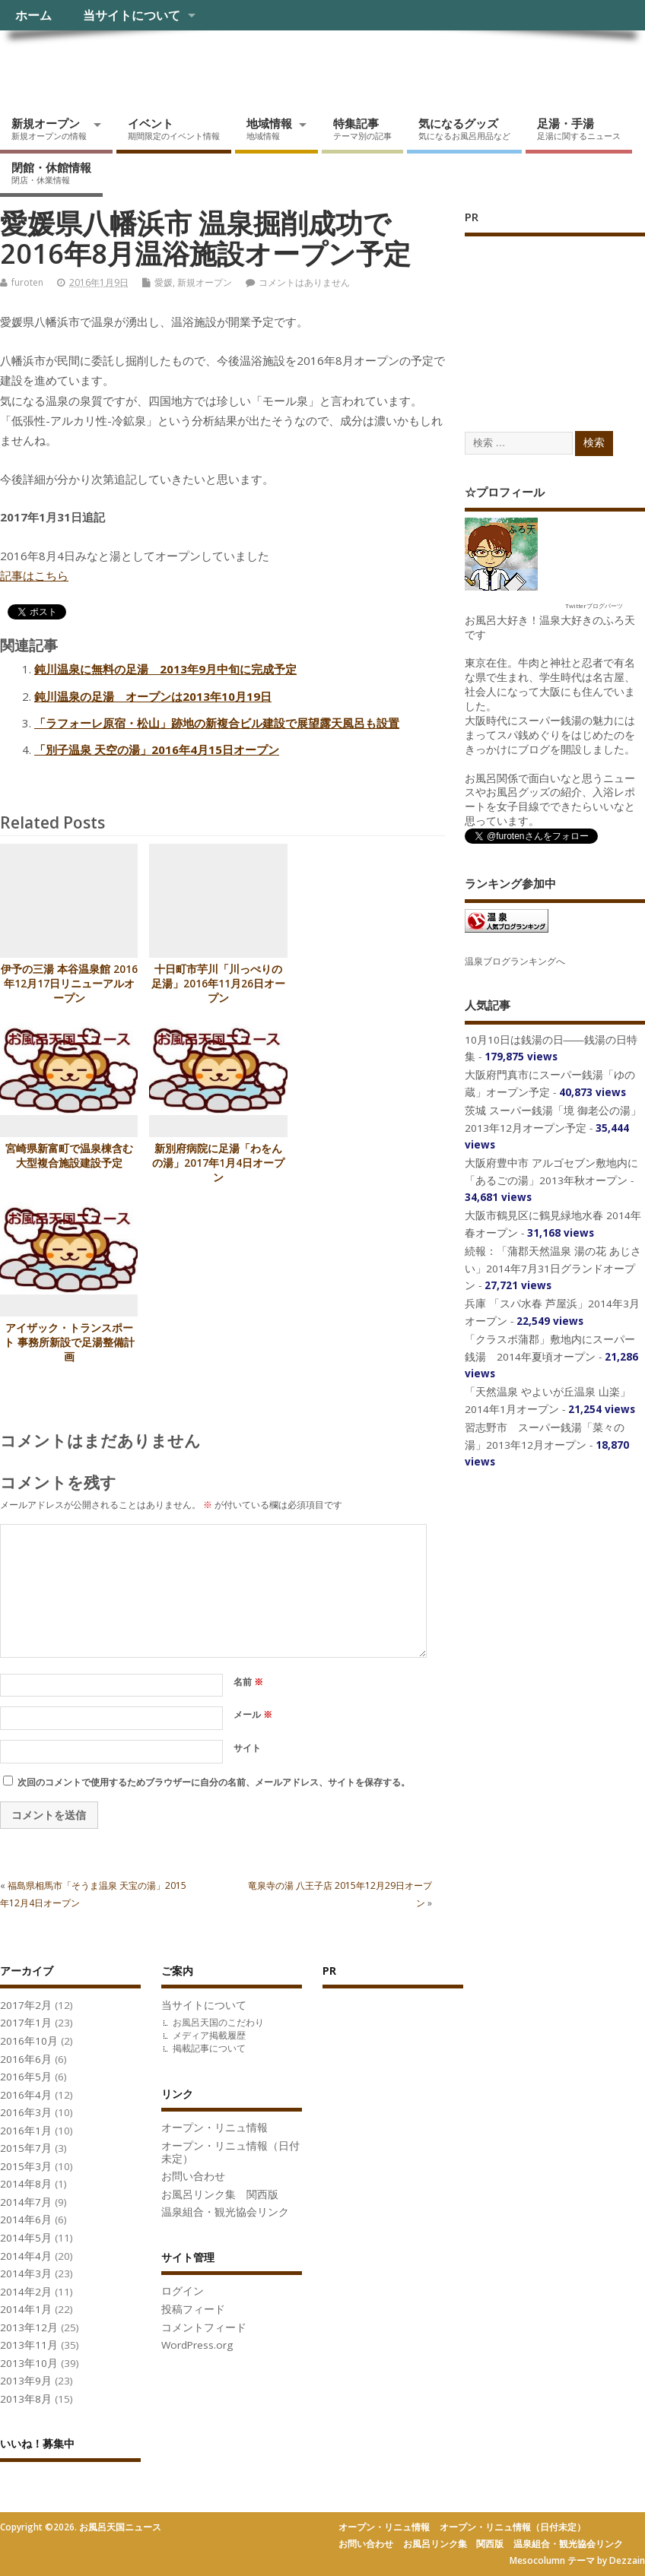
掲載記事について (209, 2048)
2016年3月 (26, 2112)
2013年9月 (26, 2380)
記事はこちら (34, 575)
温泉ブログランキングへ (515, 961)
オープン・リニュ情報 (214, 2127)
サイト (247, 1747)
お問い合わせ (193, 2176)
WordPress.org (197, 2345)
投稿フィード (193, 2309)
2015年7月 (26, 2148)
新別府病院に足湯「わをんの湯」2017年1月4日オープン (218, 1163)
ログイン (182, 2291)
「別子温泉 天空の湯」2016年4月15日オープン (156, 749)
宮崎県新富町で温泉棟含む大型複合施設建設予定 (69, 1156)
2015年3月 (26, 2166)
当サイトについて (131, 15)
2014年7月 (26, 2202)
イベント (174, 128)
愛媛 (163, 282)
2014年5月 (26, 2238)
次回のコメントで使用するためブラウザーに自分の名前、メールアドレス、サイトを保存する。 (213, 1782)
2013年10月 (29, 2363)
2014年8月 (26, 2184)
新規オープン (49, 128)
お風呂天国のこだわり (218, 2022)
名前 (248, 1681)
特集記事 (362, 128)
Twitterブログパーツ (594, 605)
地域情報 (269, 128)
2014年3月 (26, 2273)
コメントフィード (203, 2327)
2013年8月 (26, 2399)
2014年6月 (26, 2219)
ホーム (33, 15)
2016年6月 (26, 2059)
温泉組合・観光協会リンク (225, 2212)
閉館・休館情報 (51, 172)
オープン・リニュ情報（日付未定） (230, 2152)
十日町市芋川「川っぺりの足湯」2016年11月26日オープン (218, 983)
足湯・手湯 (579, 128)
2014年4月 (26, 2256)
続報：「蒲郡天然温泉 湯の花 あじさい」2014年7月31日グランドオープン (553, 1268)
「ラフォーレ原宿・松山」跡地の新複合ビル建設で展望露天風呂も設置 (216, 722)
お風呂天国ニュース (118, 65)
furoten (27, 282)
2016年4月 (26, 2095)
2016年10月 (29, 2041)
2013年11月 (29, 2345)
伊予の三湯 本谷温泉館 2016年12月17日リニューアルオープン (69, 983)
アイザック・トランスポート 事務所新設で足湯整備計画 (69, 1342)
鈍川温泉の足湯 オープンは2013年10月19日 (153, 696)
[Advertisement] (555, 318)
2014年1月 (26, 2309)
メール (253, 1714)
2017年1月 (26, 2022)
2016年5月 (26, 2076)
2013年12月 (29, 2327)
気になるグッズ (464, 128)
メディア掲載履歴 (209, 2035)
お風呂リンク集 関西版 (219, 2194)
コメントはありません (304, 282)
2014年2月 (26, 2292)
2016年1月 (26, 2130)
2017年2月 (26, 2005)
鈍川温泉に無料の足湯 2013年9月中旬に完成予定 (165, 668)
